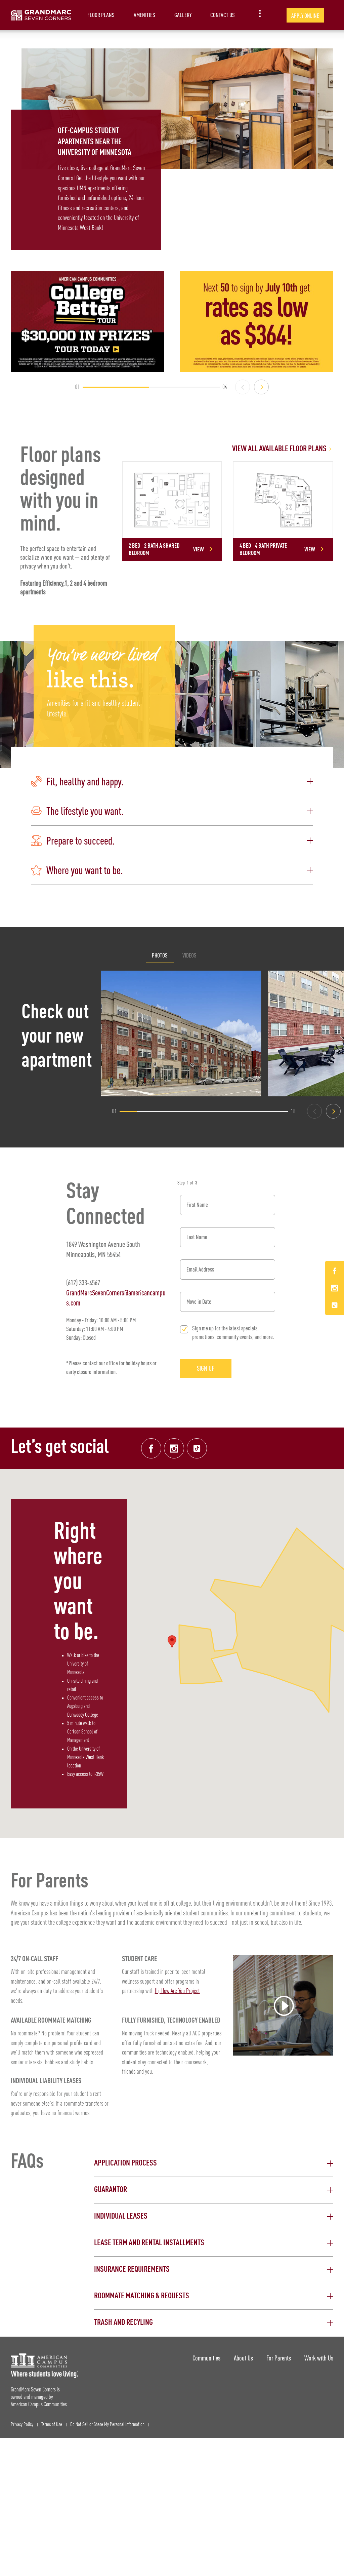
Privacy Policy (22, 2424)
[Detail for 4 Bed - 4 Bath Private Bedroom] (283, 511)
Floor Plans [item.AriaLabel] (101, 14)
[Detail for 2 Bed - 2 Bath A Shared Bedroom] (172, 511)
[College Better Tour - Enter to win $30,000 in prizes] (87, 321)
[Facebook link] (151, 1448)
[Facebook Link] (334, 1272)
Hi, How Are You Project (177, 1991)
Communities (206, 2358)
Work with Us (318, 2358)
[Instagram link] (174, 1448)
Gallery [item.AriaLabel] (182, 14)
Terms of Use (51, 2424)
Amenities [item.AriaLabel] (144, 14)
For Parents (278, 2358)
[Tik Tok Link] (334, 1305)
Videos (189, 955)
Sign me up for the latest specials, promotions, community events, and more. (233, 1332)
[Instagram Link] (334, 1289)
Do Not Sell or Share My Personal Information (107, 2424)
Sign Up (206, 1368)
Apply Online (305, 15)
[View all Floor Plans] (227, 449)
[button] (172, 781)
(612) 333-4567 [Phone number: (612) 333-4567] (83, 1282)
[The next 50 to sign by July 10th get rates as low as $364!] (256, 321)
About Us (243, 2358)
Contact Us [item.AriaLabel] (222, 14)
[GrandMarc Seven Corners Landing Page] (41, 15)
